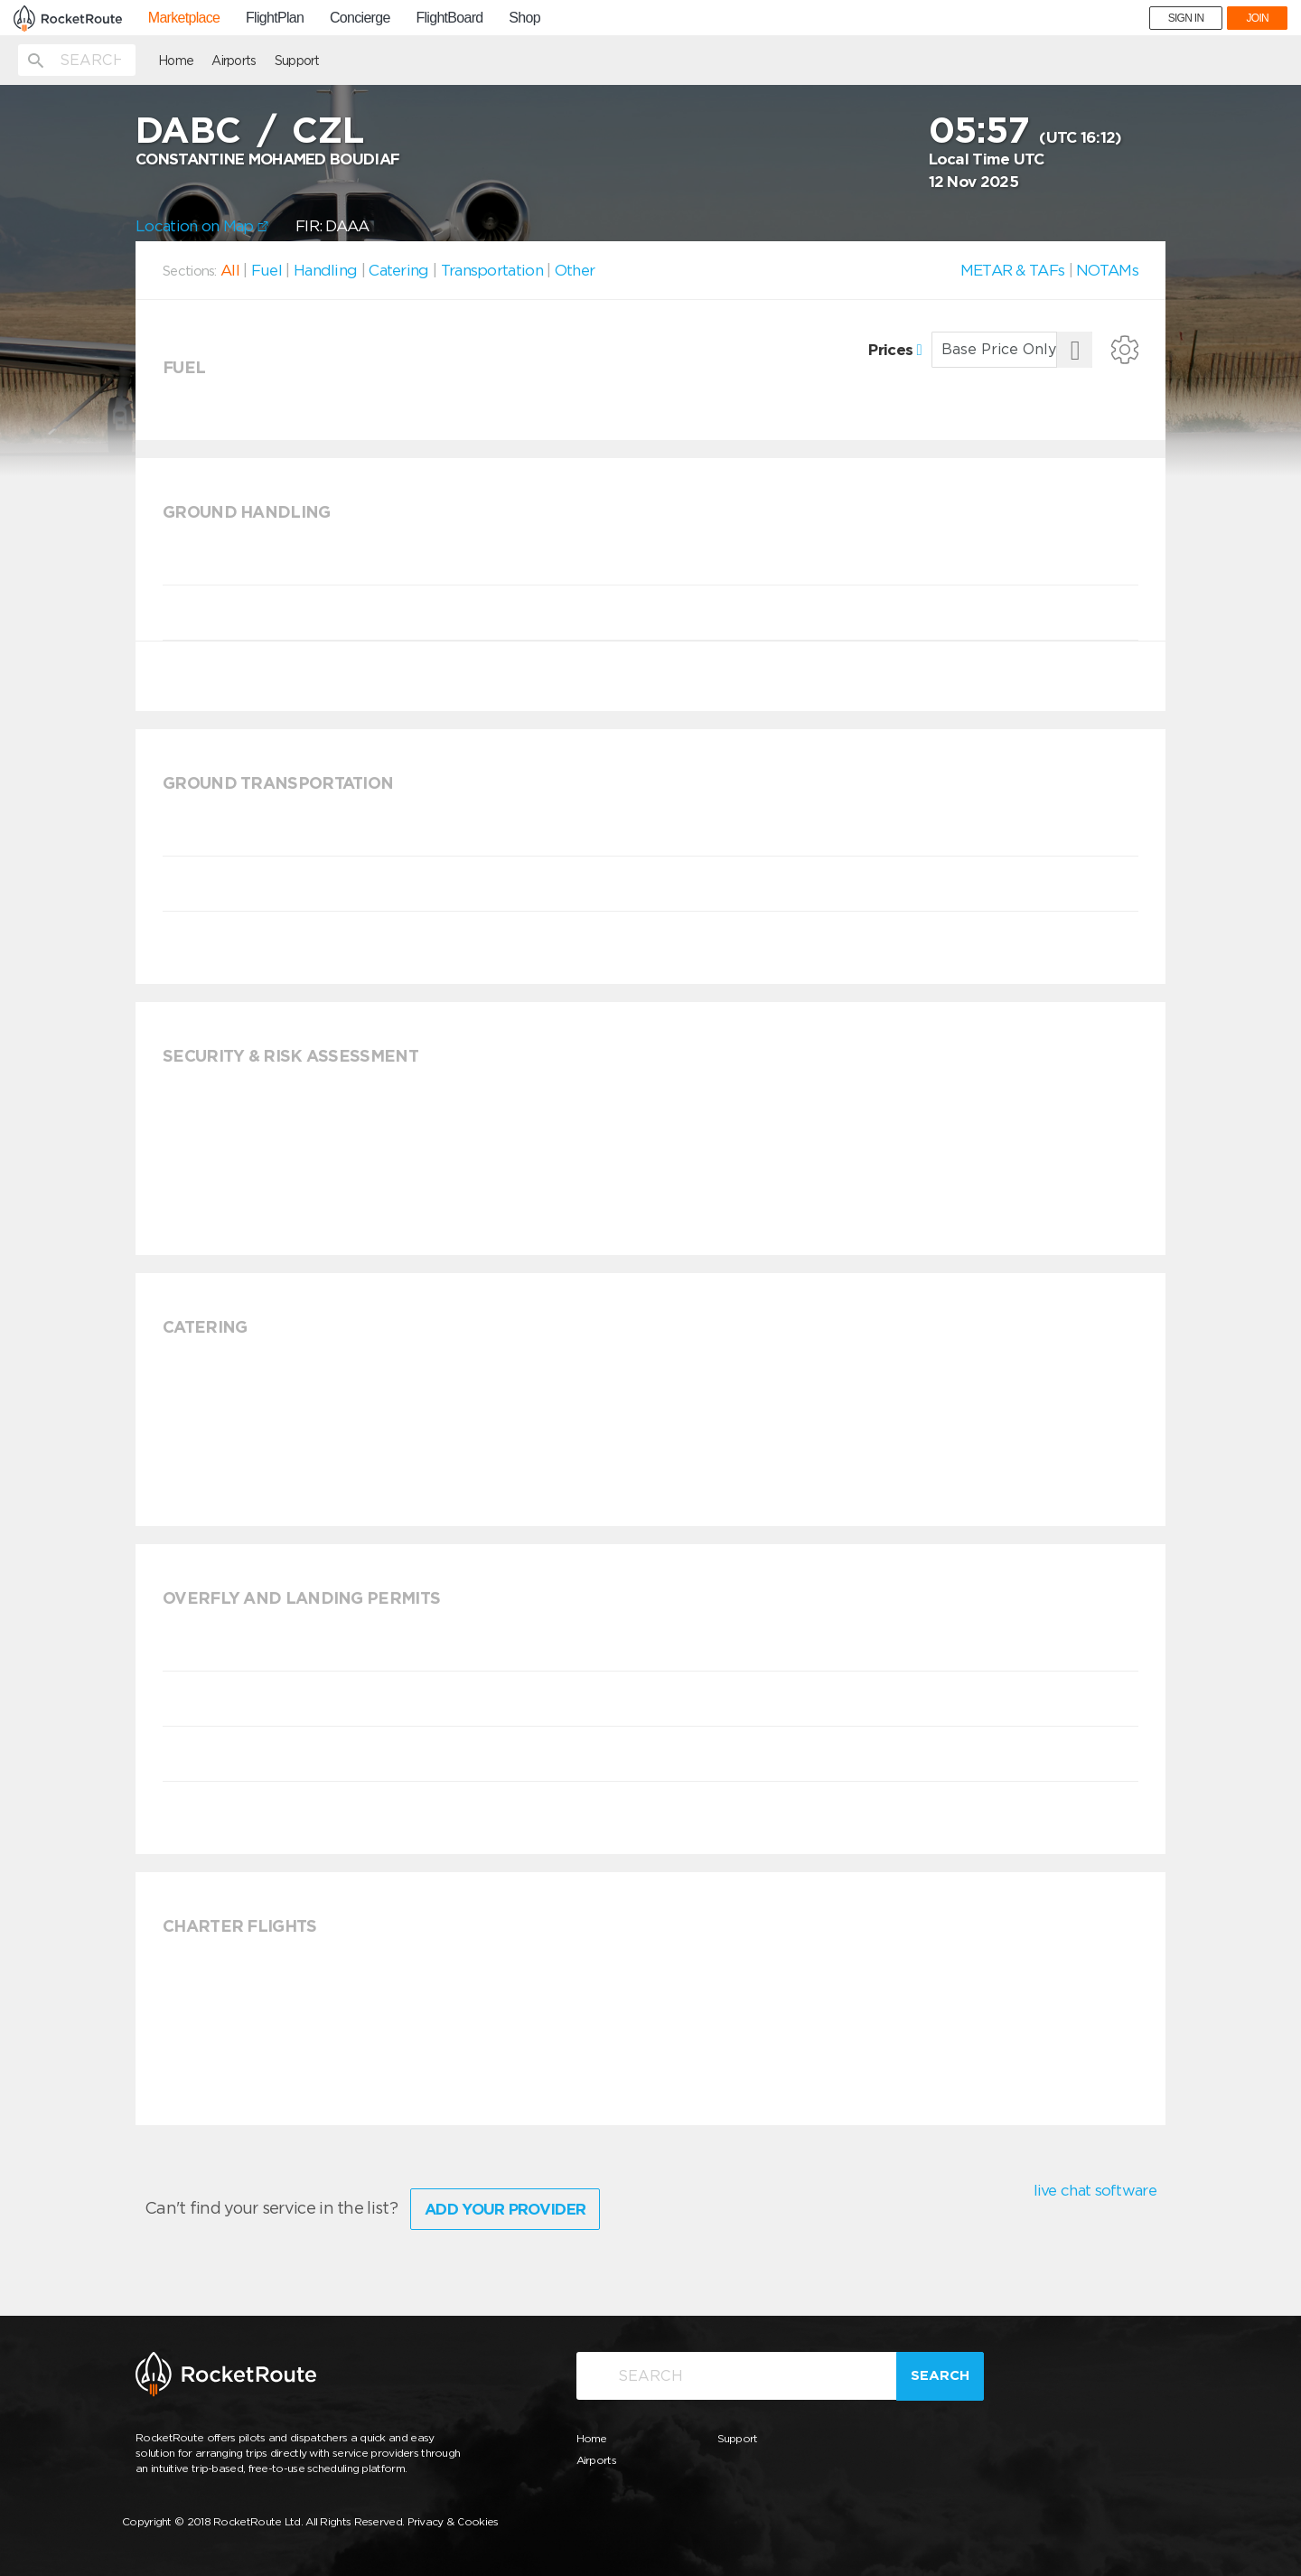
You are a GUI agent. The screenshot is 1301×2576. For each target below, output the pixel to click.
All (229, 270)
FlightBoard (449, 18)
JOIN (1257, 18)
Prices (895, 350)
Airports (233, 60)
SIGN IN (1186, 18)
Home (175, 60)
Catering (398, 270)
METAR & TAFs (1012, 270)
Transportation (492, 270)
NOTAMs (1107, 270)
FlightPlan (275, 18)
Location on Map (202, 226)
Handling (325, 270)
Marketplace (184, 18)
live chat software (1095, 2190)
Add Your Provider (505, 2209)
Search (940, 2375)
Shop (524, 18)
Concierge (360, 18)
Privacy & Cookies (453, 2521)
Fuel (266, 270)
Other (575, 270)
